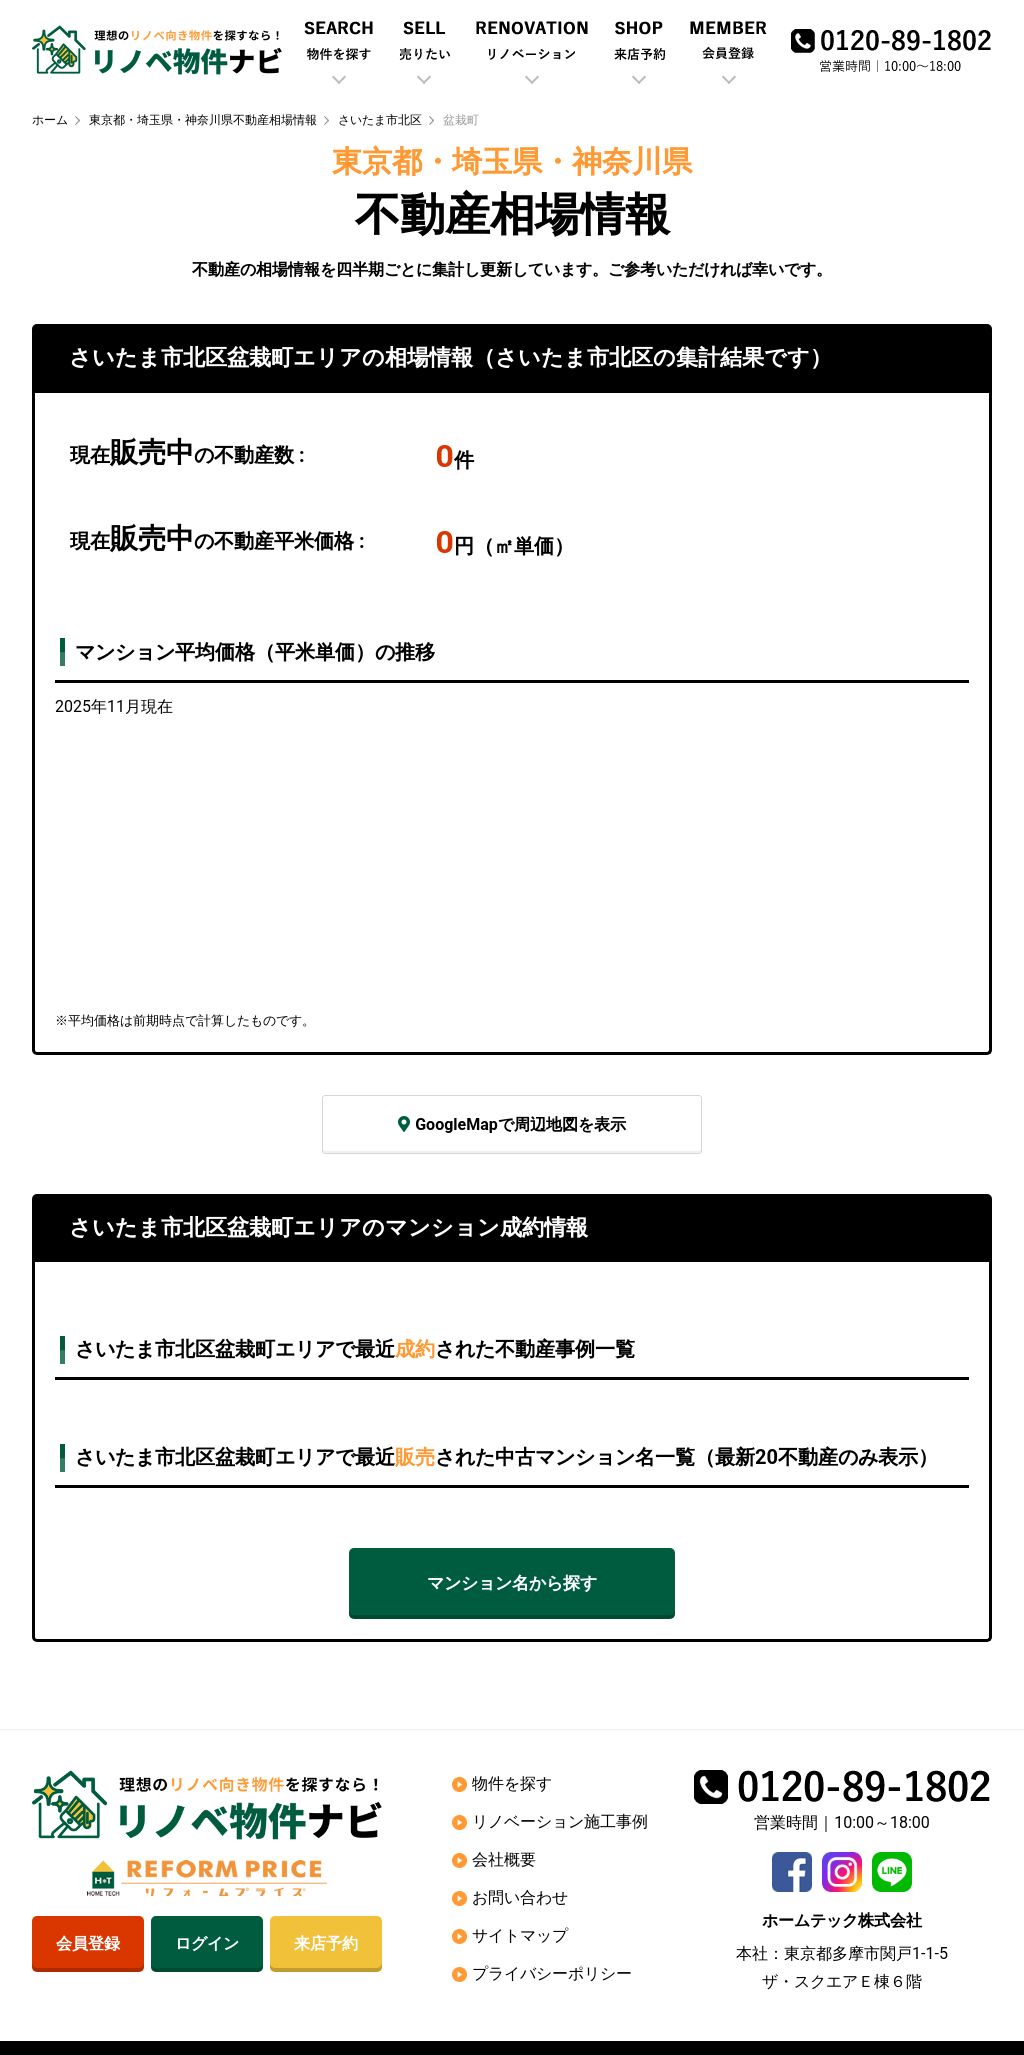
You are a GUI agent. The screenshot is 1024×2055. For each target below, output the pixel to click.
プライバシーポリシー (552, 1973)
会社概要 (504, 1859)
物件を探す (512, 1783)
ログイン (207, 1944)
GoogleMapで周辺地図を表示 (512, 1124)
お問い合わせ (520, 1897)
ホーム (50, 120)
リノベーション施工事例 (560, 1821)
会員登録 (88, 1944)
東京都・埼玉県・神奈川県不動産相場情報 (203, 120)
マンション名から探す (512, 1583)
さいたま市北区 (380, 120)
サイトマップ (520, 1935)
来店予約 (326, 1944)
